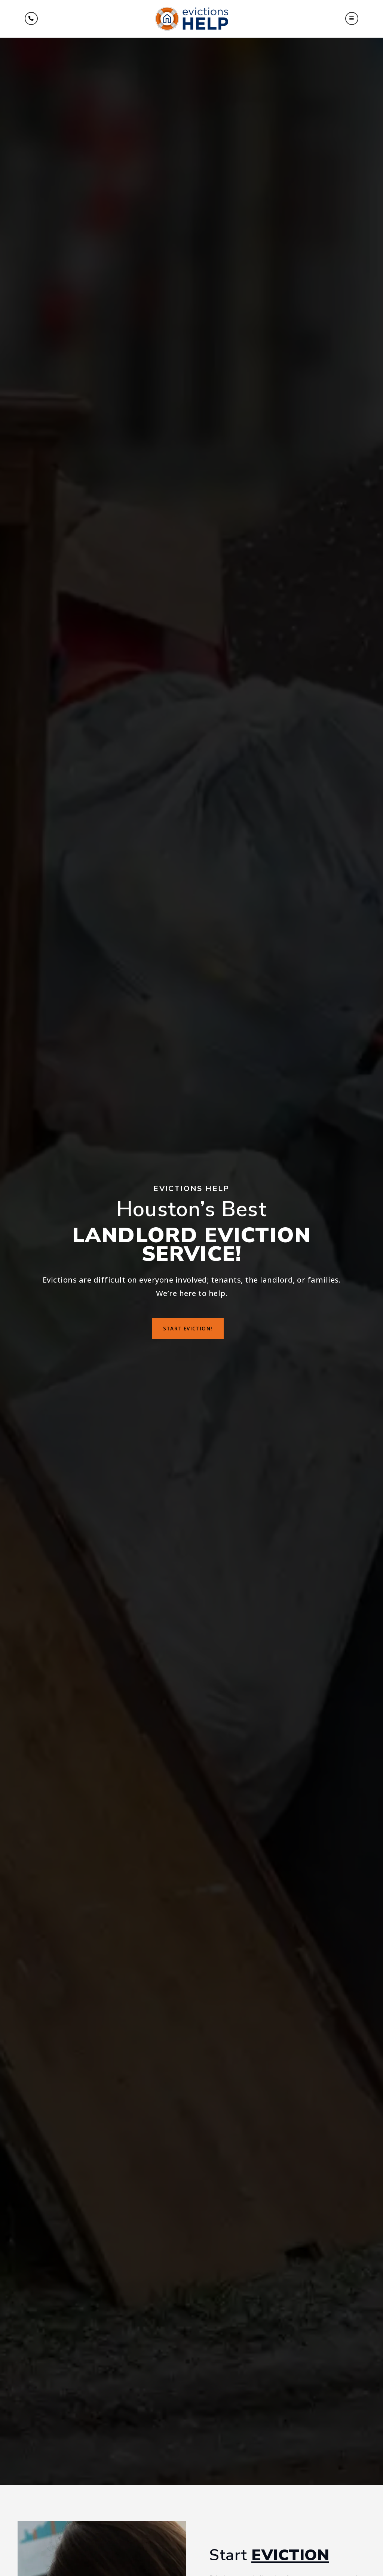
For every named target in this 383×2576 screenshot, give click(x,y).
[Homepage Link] (191, 18)
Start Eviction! (187, 1328)
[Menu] (31, 18)
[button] (351, 18)
